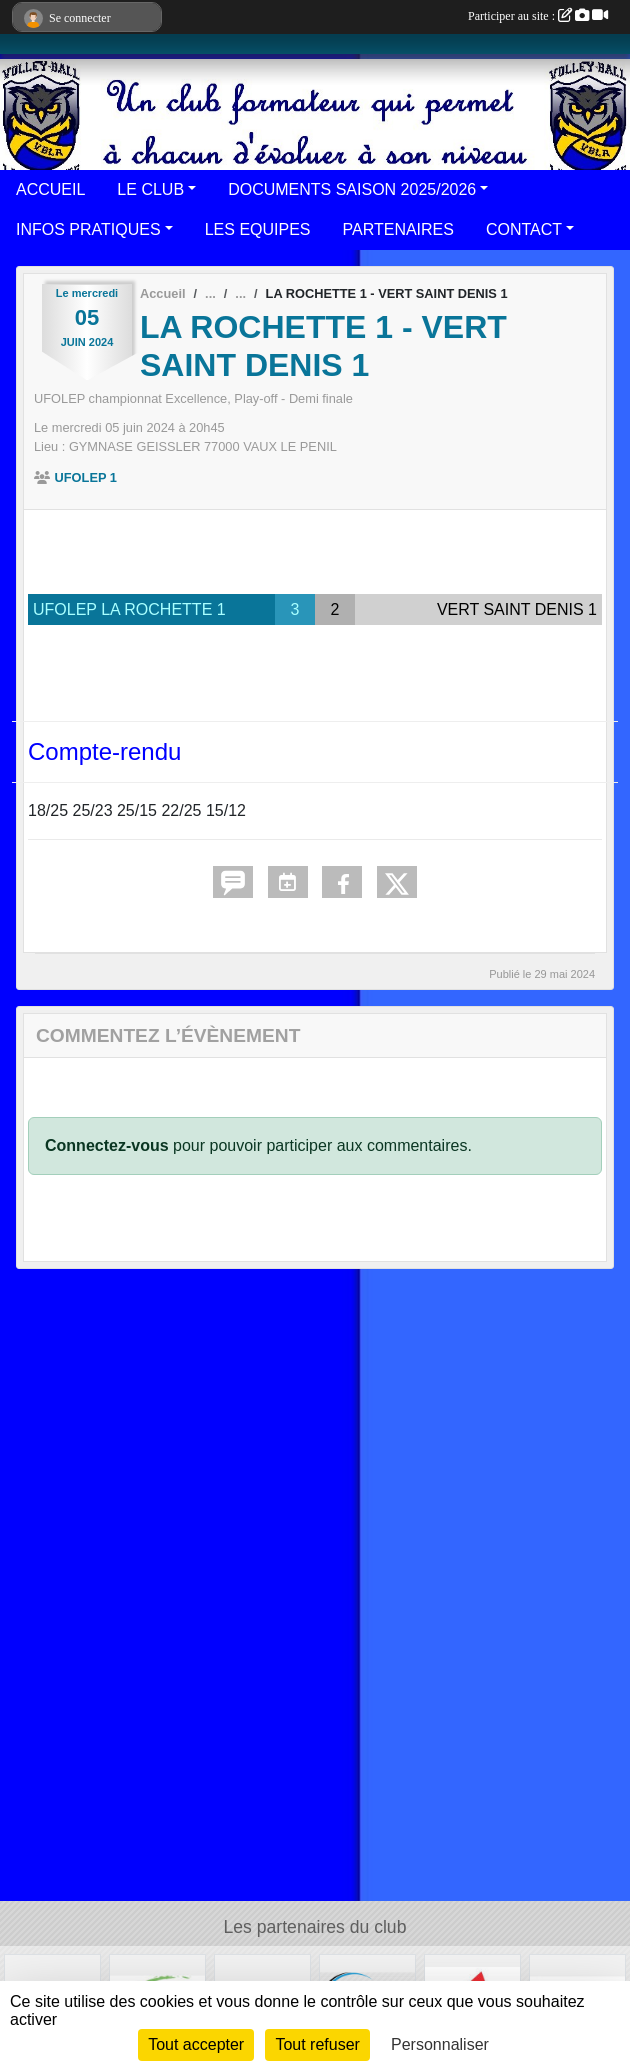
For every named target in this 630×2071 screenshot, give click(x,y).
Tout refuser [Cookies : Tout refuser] (317, 2044)
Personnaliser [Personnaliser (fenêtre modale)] (440, 2044)
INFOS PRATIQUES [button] (88, 229)
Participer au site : (538, 16)
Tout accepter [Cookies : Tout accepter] (196, 2044)
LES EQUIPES (258, 229)
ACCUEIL (50, 189)
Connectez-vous (107, 1145)
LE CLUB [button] (150, 189)
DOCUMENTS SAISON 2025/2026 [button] (352, 189)
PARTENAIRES (398, 229)
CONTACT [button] (524, 229)
